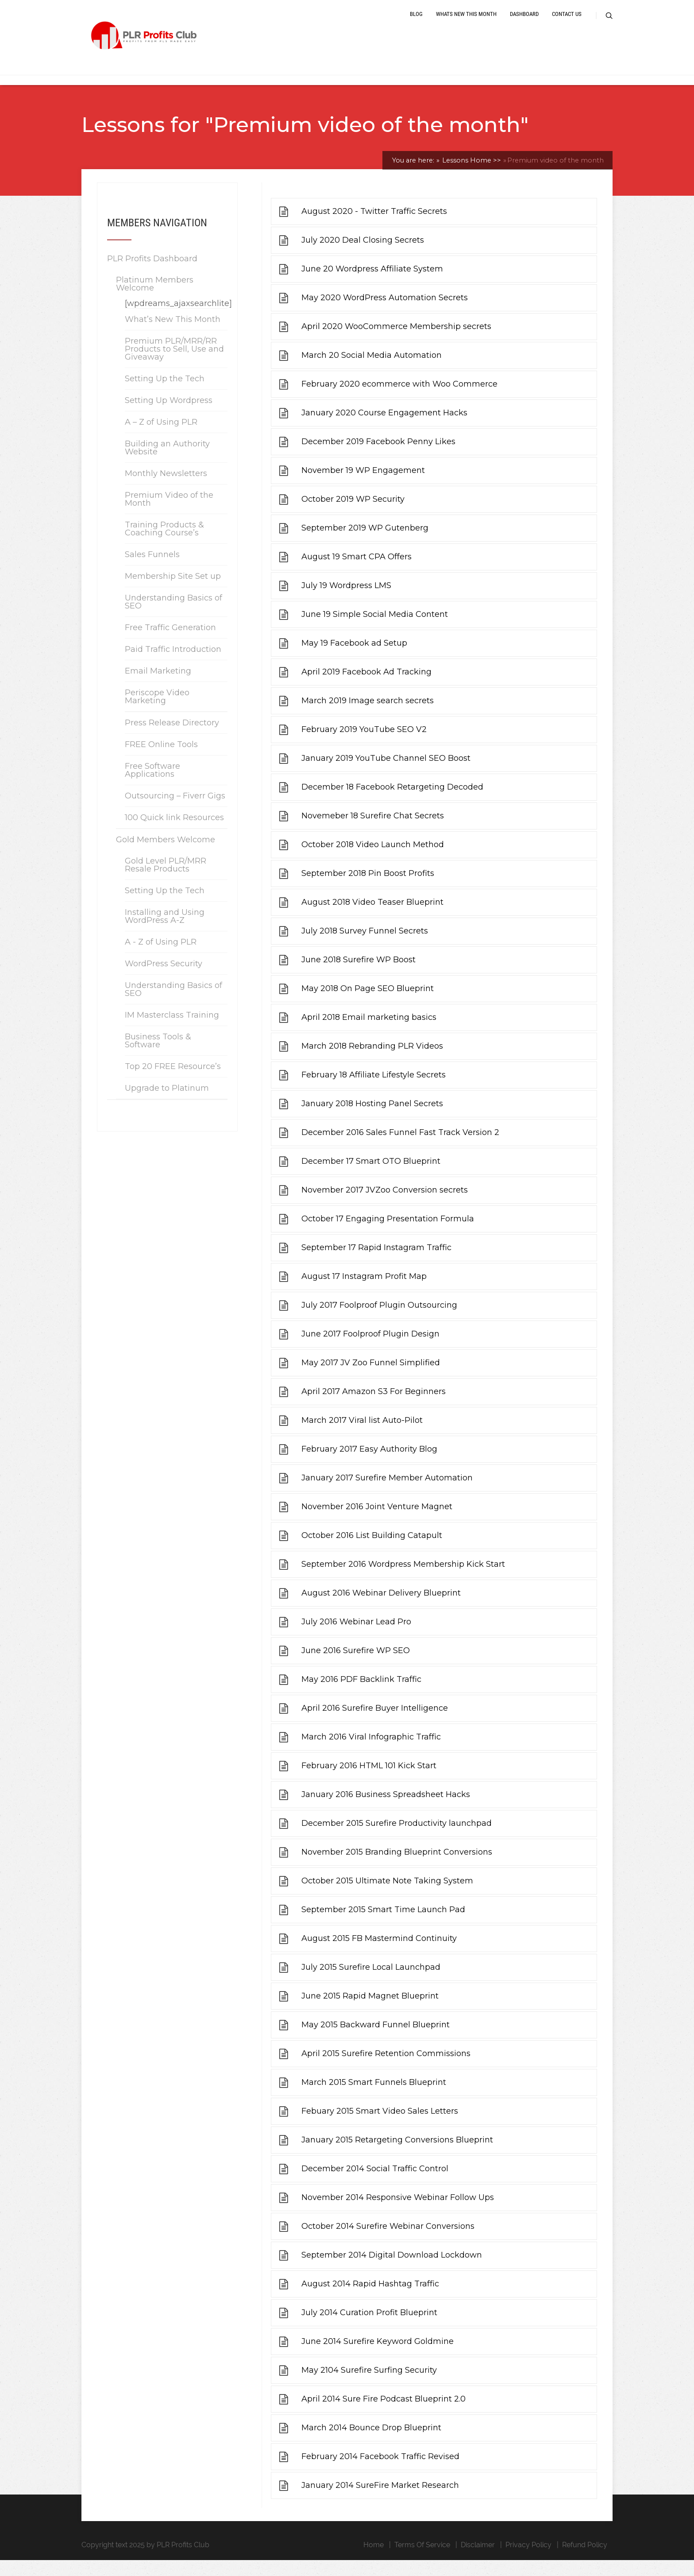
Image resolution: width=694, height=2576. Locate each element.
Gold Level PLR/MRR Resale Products (165, 880)
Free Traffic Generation (170, 643)
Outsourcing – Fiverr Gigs (175, 811)
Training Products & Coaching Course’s (164, 544)
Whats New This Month (466, 23)
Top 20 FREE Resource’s (173, 1082)
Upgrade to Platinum (167, 1103)
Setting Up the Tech (164, 394)
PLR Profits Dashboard (152, 274)
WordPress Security (163, 979)
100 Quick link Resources (174, 833)
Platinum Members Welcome (154, 299)
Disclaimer (478, 2561)
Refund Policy (584, 2561)
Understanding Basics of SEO (173, 617)
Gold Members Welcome (165, 855)
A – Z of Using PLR (161, 437)
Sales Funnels (152, 570)
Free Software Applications (152, 785)
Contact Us (567, 23)
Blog (416, 23)
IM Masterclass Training (172, 1030)
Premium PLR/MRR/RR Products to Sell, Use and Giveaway (174, 364)
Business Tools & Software (158, 1056)
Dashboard (524, 23)
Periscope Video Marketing (157, 712)
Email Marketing (158, 686)
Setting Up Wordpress (168, 416)
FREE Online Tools (161, 760)
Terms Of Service (422, 2561)
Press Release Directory (172, 738)
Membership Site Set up (173, 592)
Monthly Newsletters (166, 489)
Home (373, 2561)
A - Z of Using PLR (161, 957)
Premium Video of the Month (169, 514)
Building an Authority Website (167, 463)
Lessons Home (470, 176)
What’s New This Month (172, 335)
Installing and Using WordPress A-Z (164, 932)
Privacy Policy (528, 2561)
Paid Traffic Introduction (173, 665)
